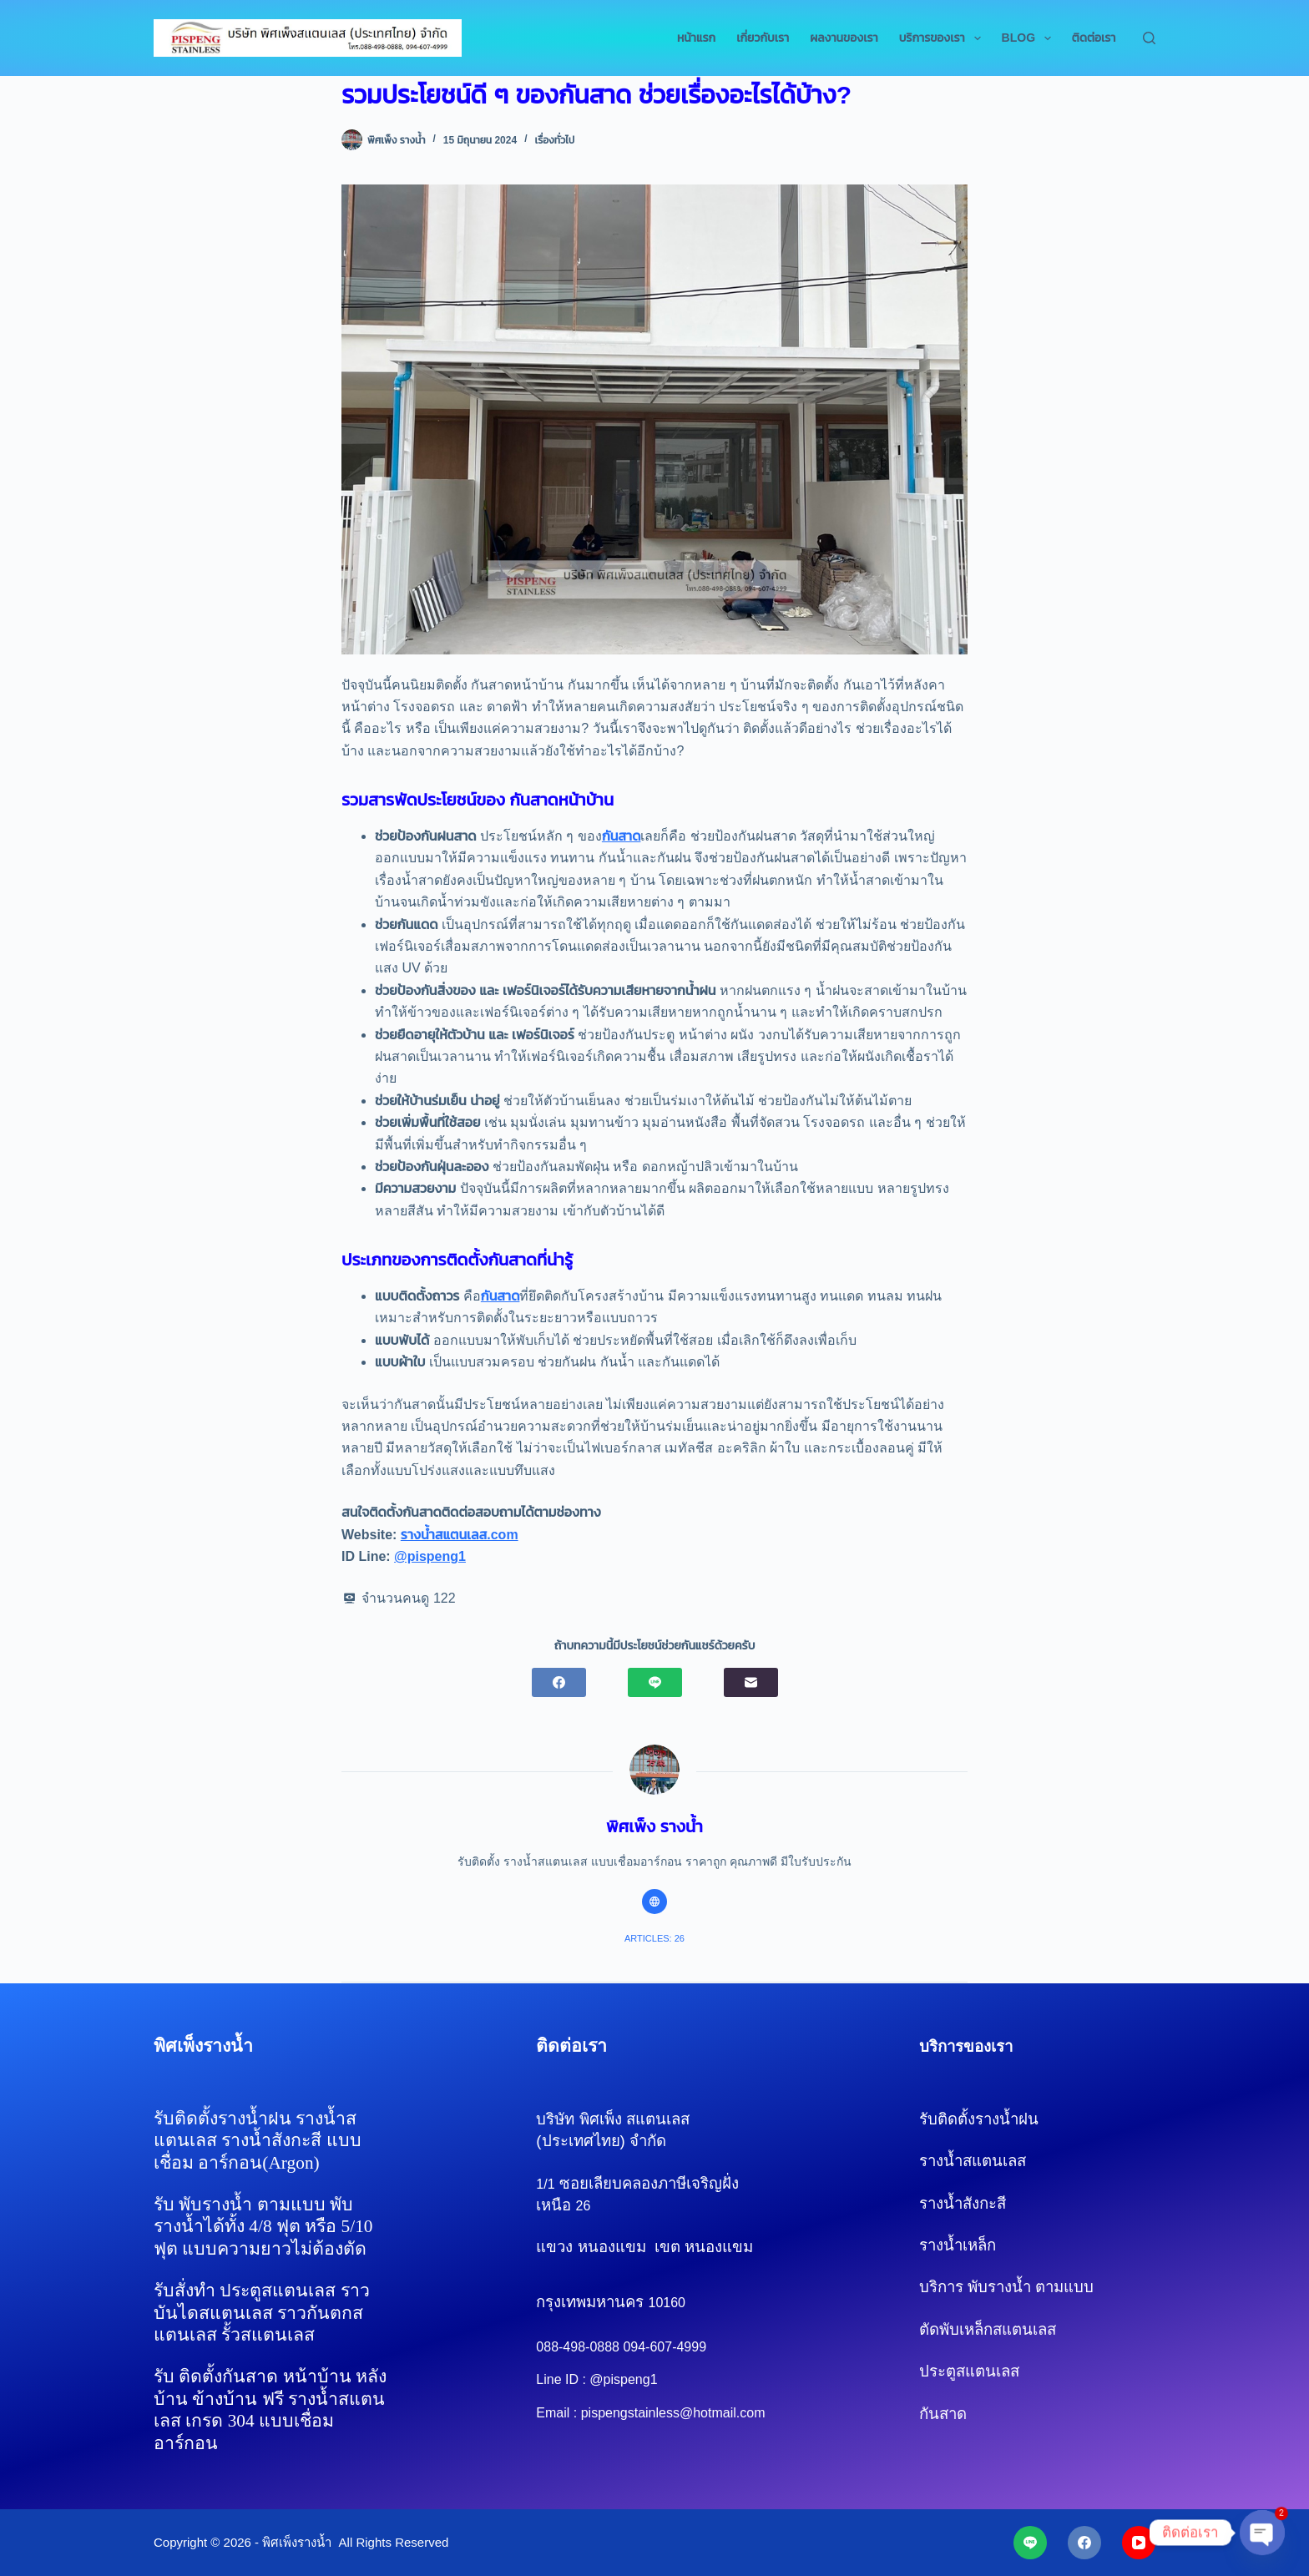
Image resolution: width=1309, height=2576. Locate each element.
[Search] (1149, 38)
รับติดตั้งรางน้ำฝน (981, 2119)
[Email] (751, 1682)
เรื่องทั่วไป (554, 140)
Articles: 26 (654, 1938)
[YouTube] (1138, 2542)
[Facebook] (559, 1682)
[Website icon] (654, 1901)
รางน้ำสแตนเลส (972, 2160)
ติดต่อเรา (1094, 37)
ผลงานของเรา (843, 37)
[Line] (655, 1682)
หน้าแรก (696, 37)
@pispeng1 (430, 1556)
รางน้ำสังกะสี (986, 2203)
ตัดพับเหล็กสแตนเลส (987, 2329)
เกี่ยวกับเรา (762, 37)
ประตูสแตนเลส (969, 2371)
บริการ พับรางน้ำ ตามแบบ (1006, 2287)
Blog (1030, 38)
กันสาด (621, 836)
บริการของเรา (943, 38)
